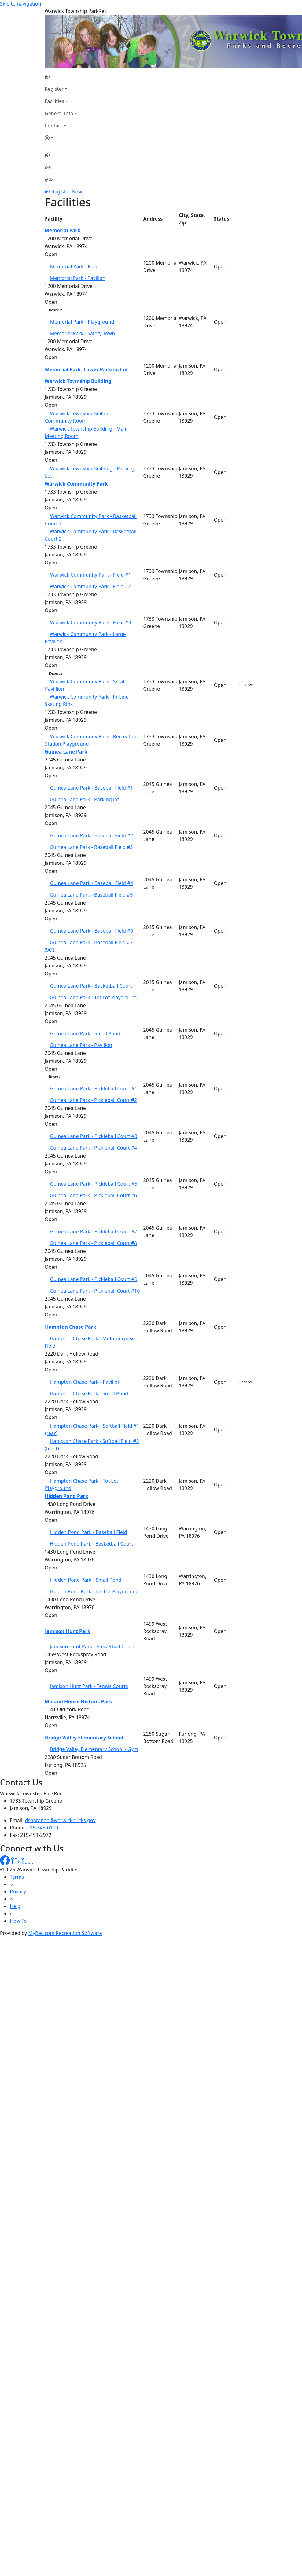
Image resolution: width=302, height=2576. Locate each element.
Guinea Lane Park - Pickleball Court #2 (93, 1100)
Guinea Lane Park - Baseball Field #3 (91, 847)
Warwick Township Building (78, 381)
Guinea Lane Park (66, 751)
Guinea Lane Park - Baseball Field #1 (91, 787)
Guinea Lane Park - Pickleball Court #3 (94, 1136)
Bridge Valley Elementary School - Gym (94, 1749)
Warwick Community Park (76, 483)
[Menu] (49, 179)
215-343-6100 (42, 1827)
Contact (53, 125)
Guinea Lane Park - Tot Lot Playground (94, 997)
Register (54, 89)
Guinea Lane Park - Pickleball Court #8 (93, 1243)
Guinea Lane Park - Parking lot (84, 799)
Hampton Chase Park (70, 1326)
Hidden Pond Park (66, 1496)
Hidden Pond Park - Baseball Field (88, 1532)
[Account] (61, 138)
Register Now (66, 191)
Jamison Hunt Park (67, 1631)
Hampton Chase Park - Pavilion (85, 1381)
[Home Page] (61, 77)
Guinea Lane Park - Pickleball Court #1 (94, 1088)
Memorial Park (62, 230)
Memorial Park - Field (74, 266)
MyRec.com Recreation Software (65, 1933)
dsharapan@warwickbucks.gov (60, 1820)
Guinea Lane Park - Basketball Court (91, 985)
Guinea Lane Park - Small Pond (85, 1033)
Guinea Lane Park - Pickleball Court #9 (94, 1279)
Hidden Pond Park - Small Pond (86, 1579)
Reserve (56, 310)
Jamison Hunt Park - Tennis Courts (89, 1686)
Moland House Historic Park (78, 1701)
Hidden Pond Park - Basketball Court (91, 1543)
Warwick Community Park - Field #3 (90, 622)
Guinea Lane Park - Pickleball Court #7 (94, 1231)
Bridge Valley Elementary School (84, 1737)
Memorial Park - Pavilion (77, 278)
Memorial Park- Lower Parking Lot (86, 369)
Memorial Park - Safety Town (82, 333)
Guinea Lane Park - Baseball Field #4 (91, 883)
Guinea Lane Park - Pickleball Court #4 (93, 1147)
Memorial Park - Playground (82, 321)
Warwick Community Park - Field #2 (90, 586)
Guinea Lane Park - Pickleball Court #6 (93, 1195)
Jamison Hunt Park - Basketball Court (92, 1646)
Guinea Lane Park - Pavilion (81, 1045)
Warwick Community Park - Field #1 (90, 574)
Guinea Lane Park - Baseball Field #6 (91, 930)
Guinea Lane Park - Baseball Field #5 (91, 894)
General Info (59, 113)
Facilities (54, 101)
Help (15, 1906)
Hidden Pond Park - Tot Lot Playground (94, 1591)
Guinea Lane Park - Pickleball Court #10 (95, 1290)
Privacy (18, 1891)
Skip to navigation (20, 3)
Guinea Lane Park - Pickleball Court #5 (94, 1183)
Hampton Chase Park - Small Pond (89, 1393)
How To (18, 1920)
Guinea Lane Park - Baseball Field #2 (91, 835)
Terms (17, 1876)
